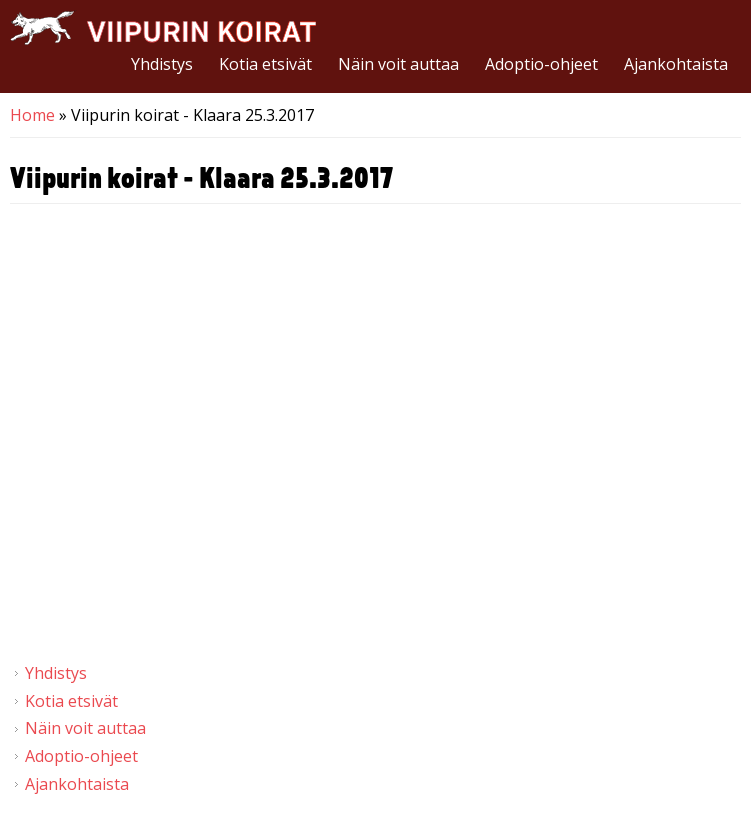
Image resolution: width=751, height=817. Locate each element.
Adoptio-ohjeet (541, 64)
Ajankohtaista (676, 64)
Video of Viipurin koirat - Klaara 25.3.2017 (375, 434)
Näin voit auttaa (398, 64)
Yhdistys (162, 64)
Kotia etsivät (265, 64)
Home (32, 115)
